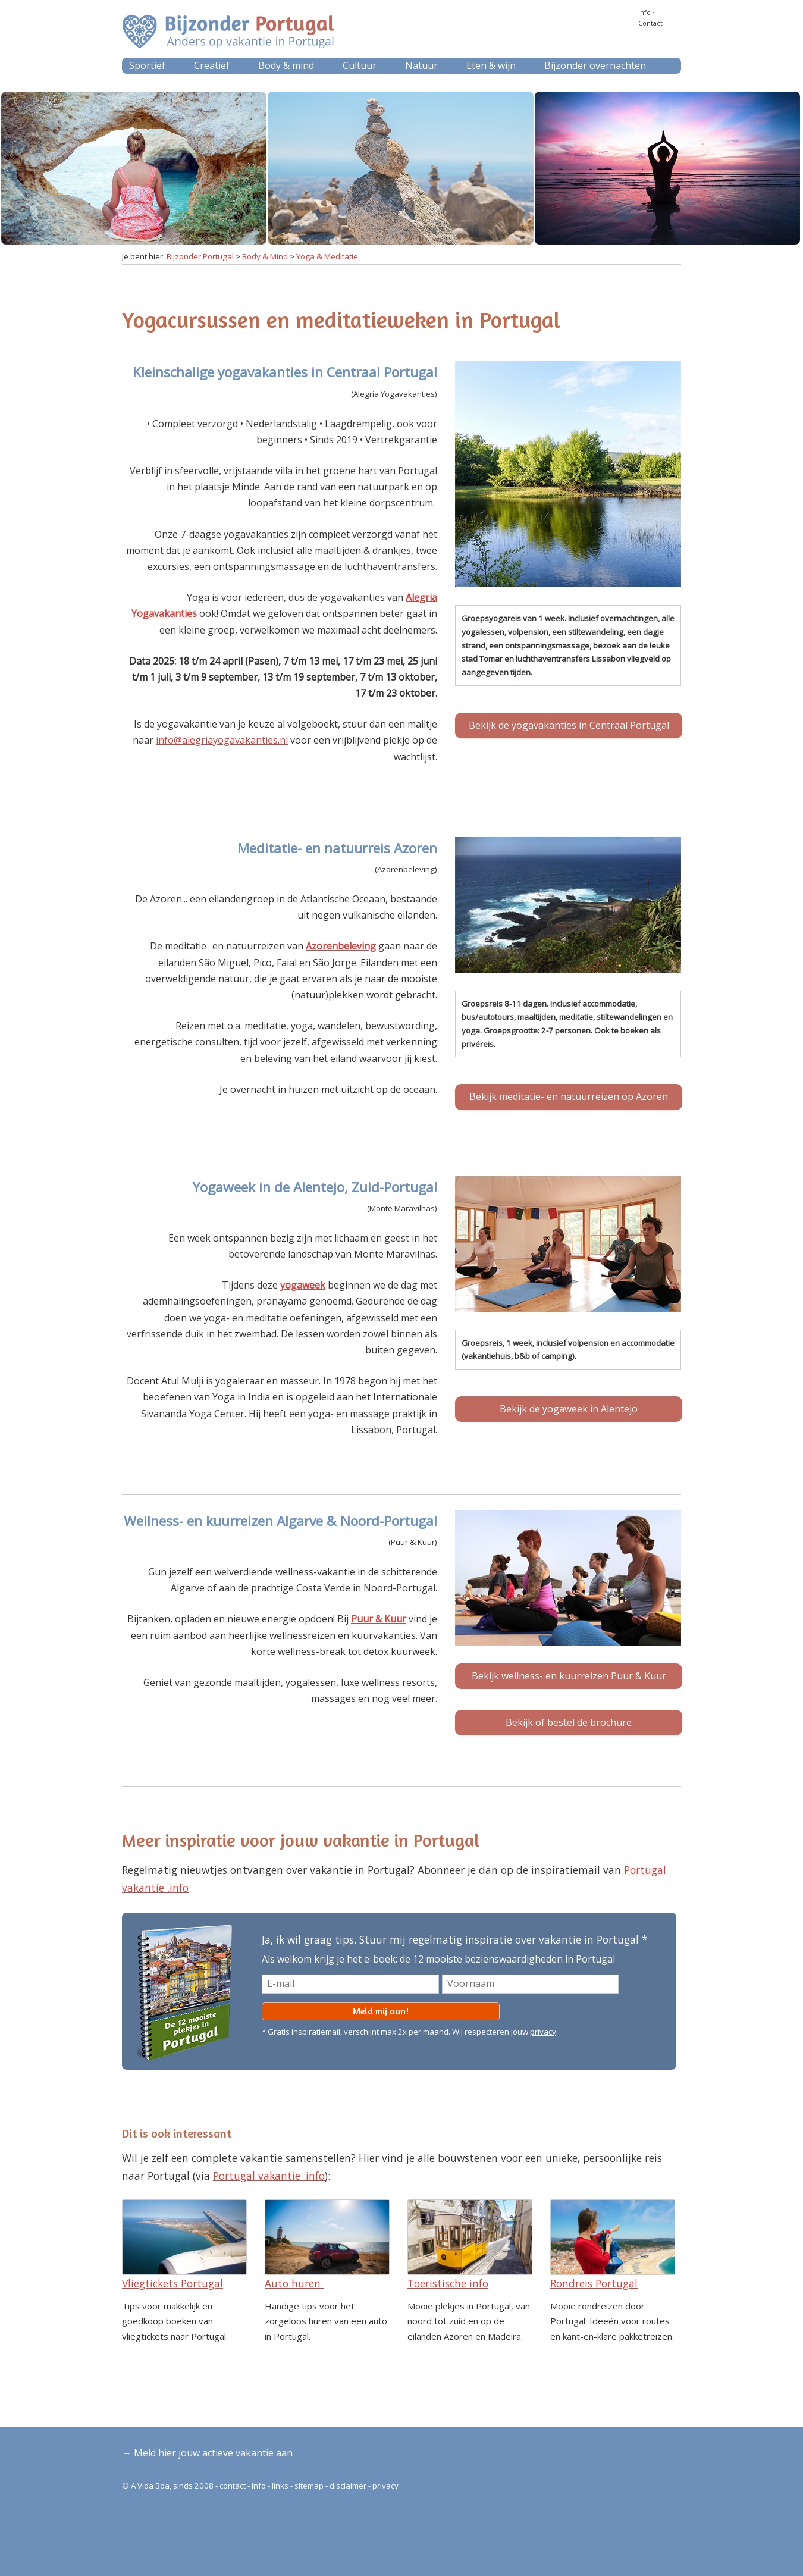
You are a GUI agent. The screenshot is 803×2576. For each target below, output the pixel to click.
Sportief (147, 65)
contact (232, 2485)
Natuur (421, 65)
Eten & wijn (491, 65)
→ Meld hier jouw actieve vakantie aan (207, 2452)
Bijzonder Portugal (200, 256)
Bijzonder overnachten (595, 65)
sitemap (309, 2485)
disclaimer (348, 2485)
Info (644, 12)
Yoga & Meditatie (327, 256)
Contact (650, 23)
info (259, 2485)
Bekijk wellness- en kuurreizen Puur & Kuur (569, 1675)
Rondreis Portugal (594, 2283)
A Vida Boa (150, 2485)
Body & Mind (265, 256)
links (280, 2485)
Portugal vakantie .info (269, 2175)
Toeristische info (447, 2283)
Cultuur (360, 65)
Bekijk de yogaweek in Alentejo (569, 1408)
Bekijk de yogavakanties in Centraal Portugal (569, 725)
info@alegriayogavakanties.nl (222, 740)
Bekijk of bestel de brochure (569, 1722)
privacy (543, 2031)
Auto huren (294, 2283)
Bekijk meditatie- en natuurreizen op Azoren (568, 1096)
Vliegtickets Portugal (172, 2283)
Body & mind (286, 65)
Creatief (212, 65)
